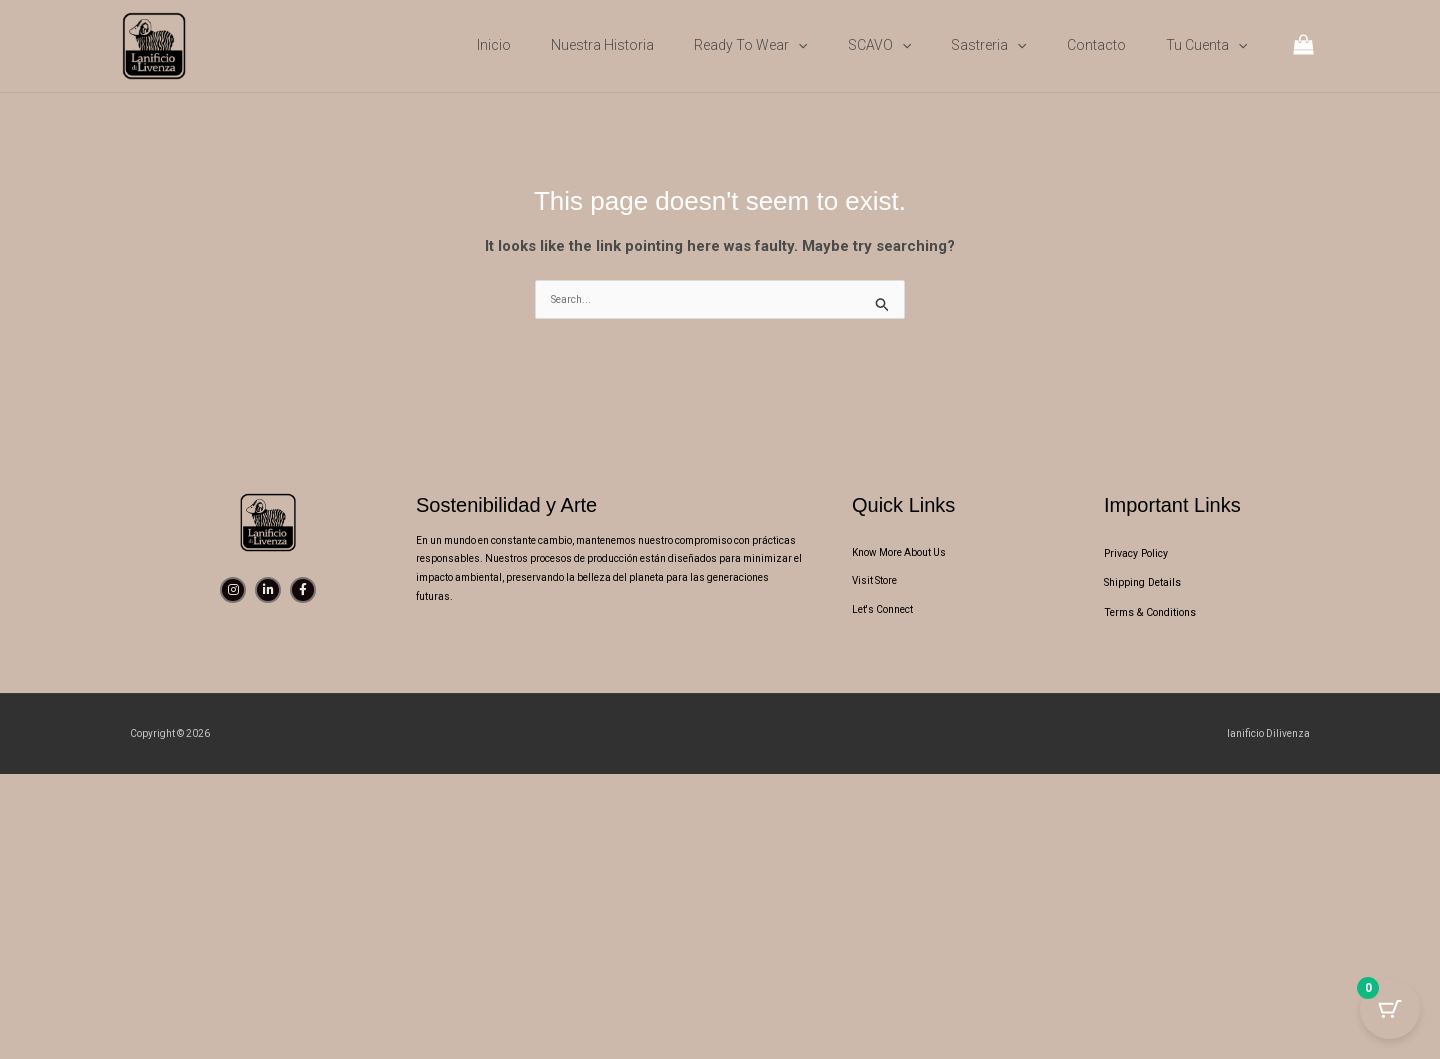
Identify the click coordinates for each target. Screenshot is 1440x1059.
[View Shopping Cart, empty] (1303, 46)
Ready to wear (750, 45)
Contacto (1096, 45)
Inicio (494, 45)
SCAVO (879, 45)
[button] (798, 45)
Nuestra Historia (602, 45)
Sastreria (988, 45)
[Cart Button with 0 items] (1390, 1009)
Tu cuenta (1206, 45)
